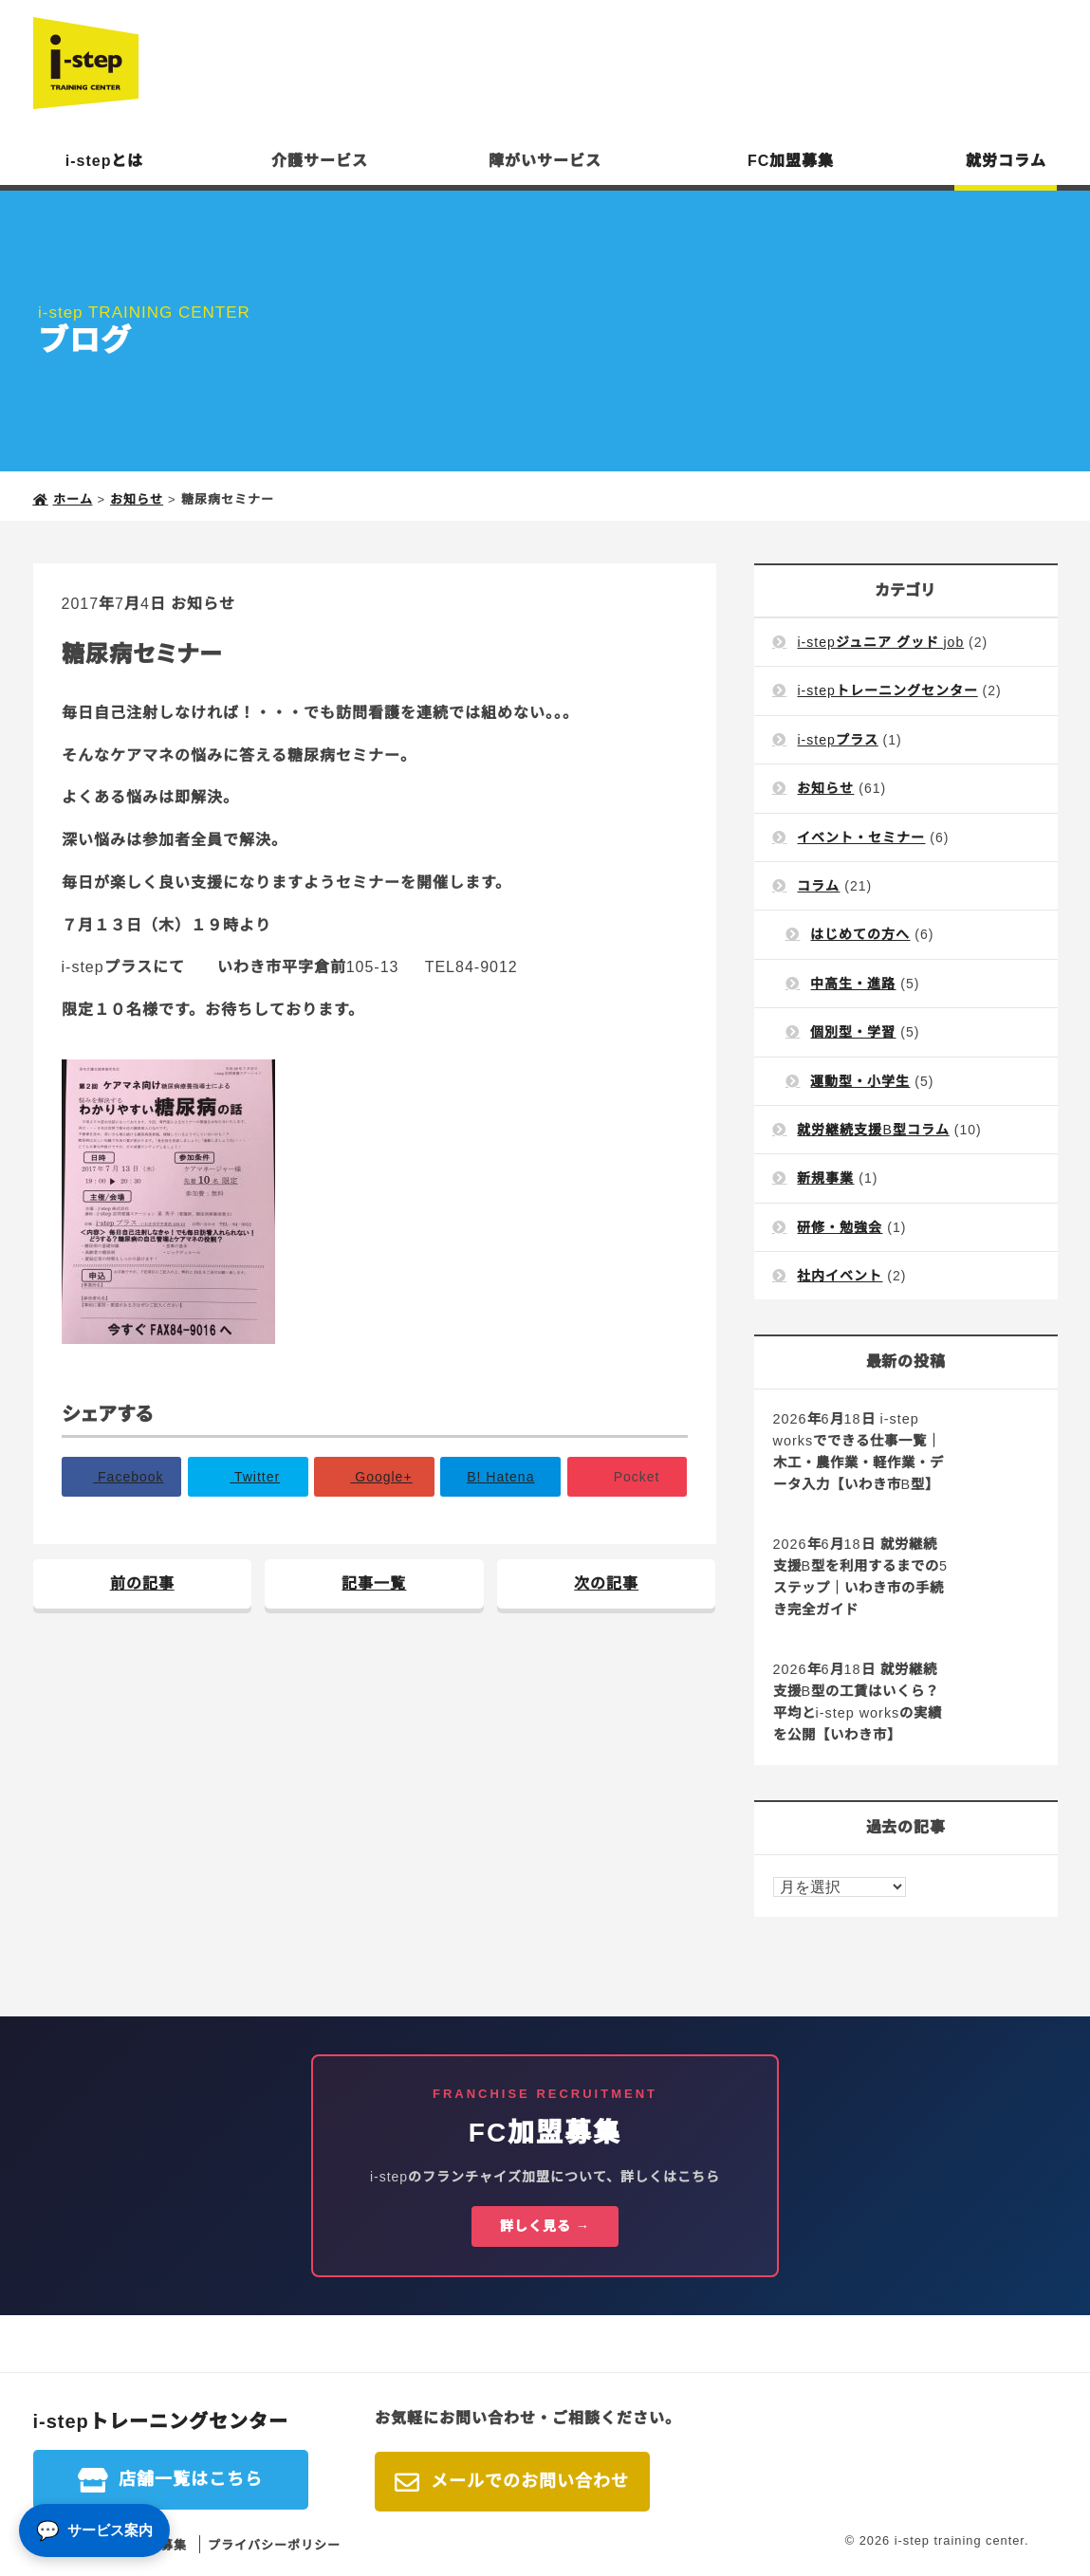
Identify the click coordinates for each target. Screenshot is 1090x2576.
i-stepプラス (837, 739)
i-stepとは (104, 161)
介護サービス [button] (319, 161)
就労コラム (1006, 161)
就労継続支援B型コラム (873, 1129)
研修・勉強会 (839, 1227)
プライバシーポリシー (274, 2545)
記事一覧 (374, 1583)
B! (500, 1476)
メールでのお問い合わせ (530, 2481)
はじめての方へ (860, 934)
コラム (818, 885)
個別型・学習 (853, 1032)
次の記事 (606, 1583)
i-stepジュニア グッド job (880, 642)
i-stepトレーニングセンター (887, 690)
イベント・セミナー (861, 837)
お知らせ (203, 604)
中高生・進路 (853, 983)
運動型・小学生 (860, 1081)
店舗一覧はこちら (191, 2479)
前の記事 (142, 1583)
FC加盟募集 (791, 161)
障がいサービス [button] (545, 161)
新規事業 (825, 1178)
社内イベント (839, 1275)
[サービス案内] (94, 2530)
